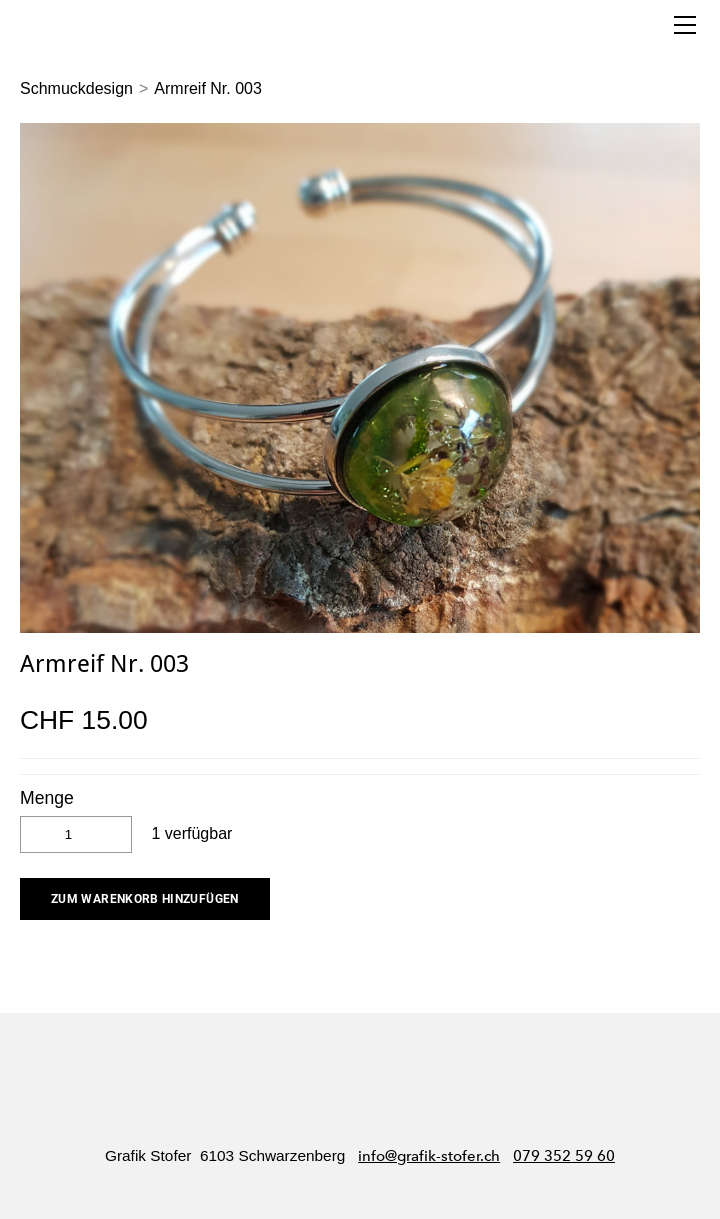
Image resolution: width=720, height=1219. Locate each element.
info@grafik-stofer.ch (429, 1156)
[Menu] (685, 25)
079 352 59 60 (564, 1156)
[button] (145, 899)
